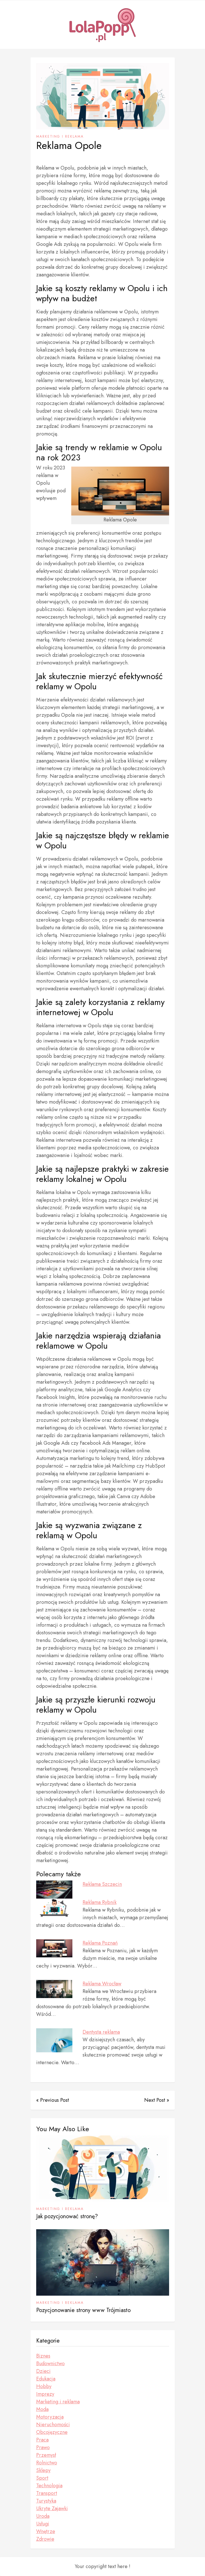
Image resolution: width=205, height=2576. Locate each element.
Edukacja (45, 2378)
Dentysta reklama (101, 2032)
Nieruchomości (53, 2424)
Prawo (43, 2447)
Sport (42, 2478)
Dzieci (43, 2371)
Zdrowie (45, 2539)
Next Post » (156, 2100)
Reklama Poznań (100, 1943)
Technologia (49, 2485)
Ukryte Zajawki (52, 2508)
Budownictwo (50, 2363)
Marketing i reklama (60, 136)
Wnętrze (45, 2531)
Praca (42, 2439)
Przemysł (46, 2455)
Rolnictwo (46, 2462)
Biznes (43, 2356)
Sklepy (43, 2470)
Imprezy (45, 2394)
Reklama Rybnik (99, 1902)
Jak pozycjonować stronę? (67, 2216)
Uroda (42, 2516)
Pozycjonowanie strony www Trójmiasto (83, 2310)
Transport (46, 2493)
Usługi (42, 2523)
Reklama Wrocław (102, 1983)
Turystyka (46, 2500)
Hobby (43, 2386)
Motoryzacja (50, 2417)
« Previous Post (52, 2100)
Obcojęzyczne (52, 2432)
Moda (42, 2409)
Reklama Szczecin (102, 1884)
